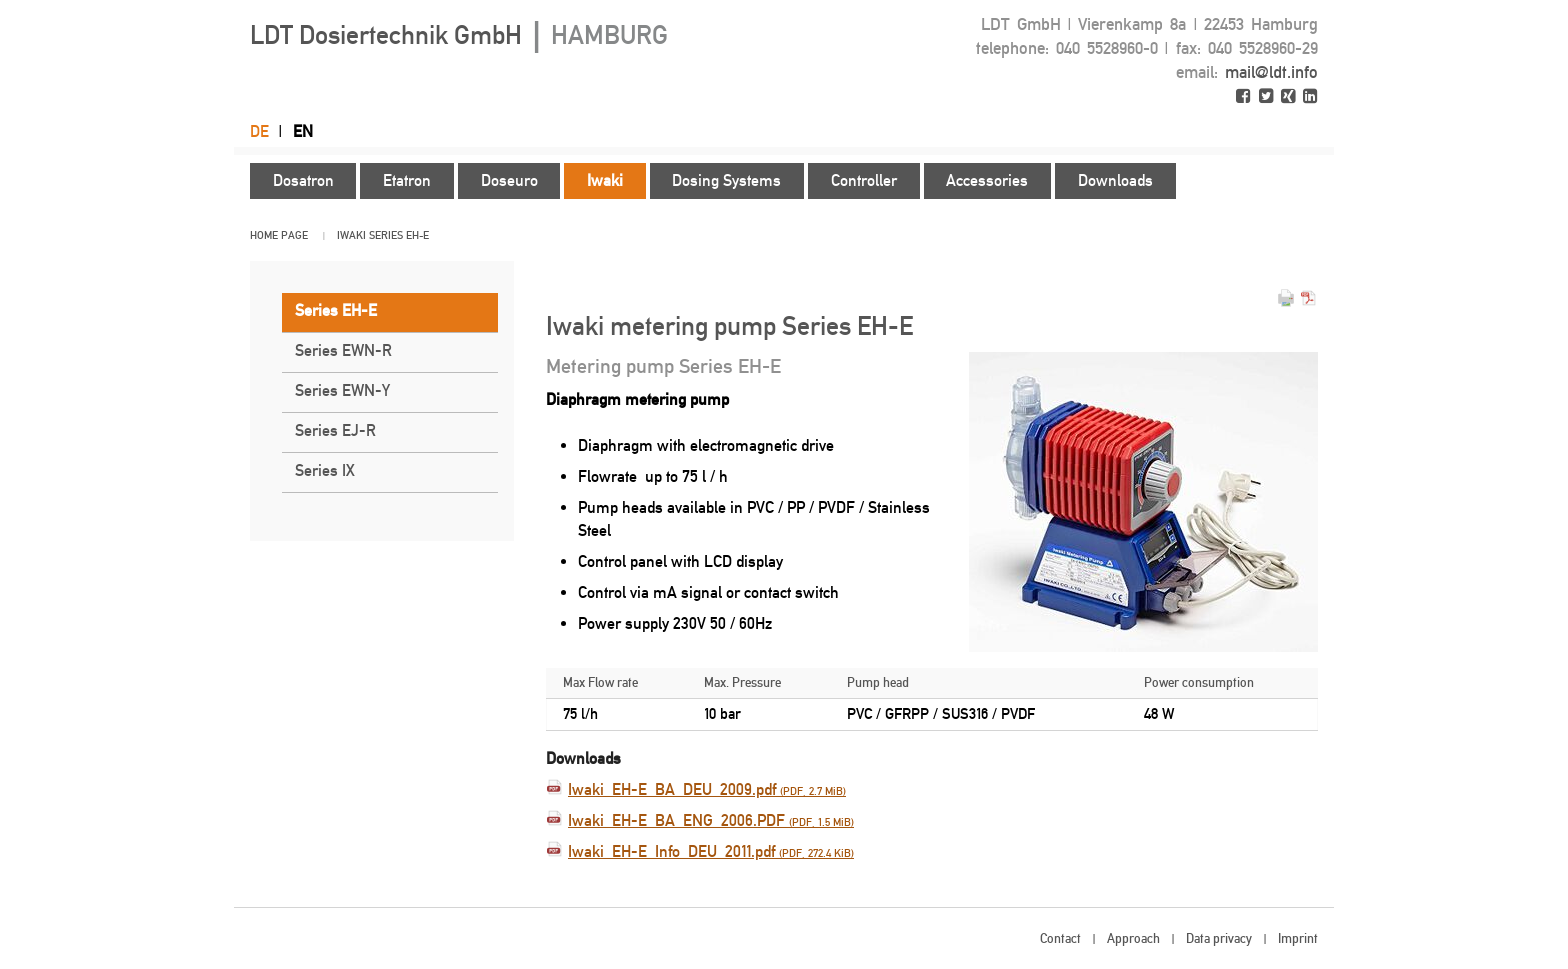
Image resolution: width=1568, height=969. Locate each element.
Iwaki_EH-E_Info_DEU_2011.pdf (711, 851)
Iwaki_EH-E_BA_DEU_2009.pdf (707, 789)
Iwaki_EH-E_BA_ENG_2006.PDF (711, 820)
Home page (279, 235)
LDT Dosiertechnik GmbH (459, 35)
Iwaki (351, 235)
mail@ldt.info (1271, 72)
